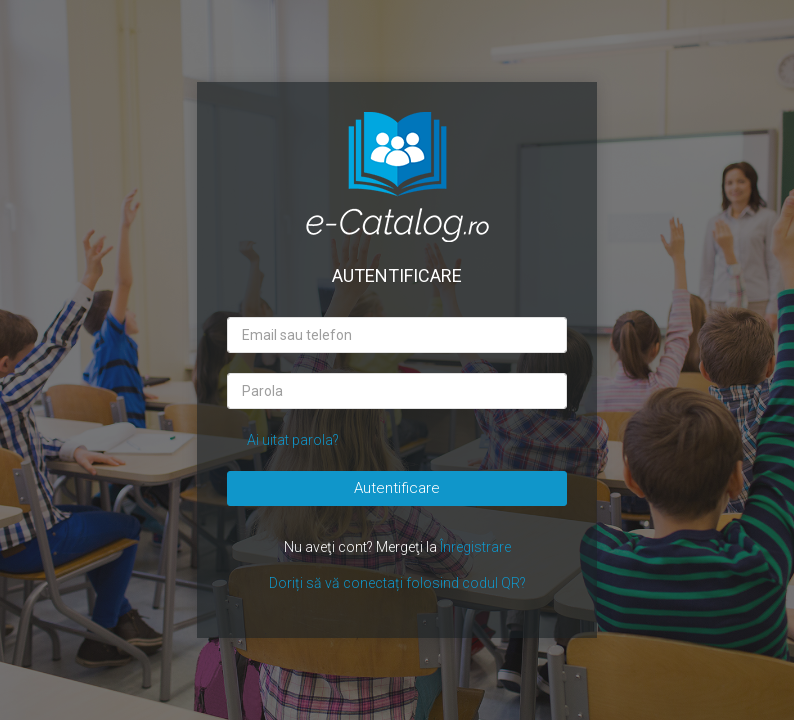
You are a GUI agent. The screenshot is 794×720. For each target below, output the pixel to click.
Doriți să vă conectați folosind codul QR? (397, 583)
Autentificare (397, 488)
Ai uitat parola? (293, 440)
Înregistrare (475, 547)
